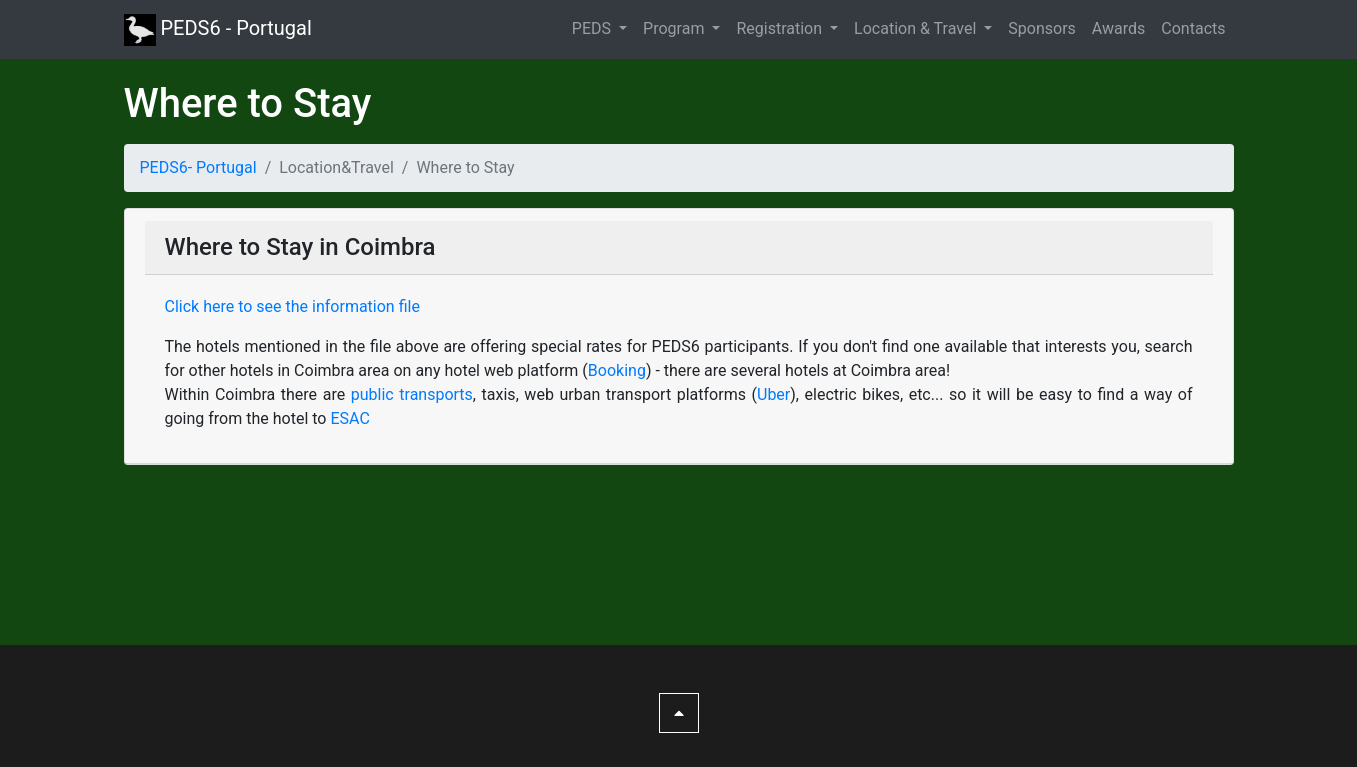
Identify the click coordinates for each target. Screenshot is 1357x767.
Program (675, 28)
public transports (412, 394)
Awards (1118, 28)
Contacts (1193, 28)
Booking (617, 370)
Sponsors (1042, 28)
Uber (773, 394)
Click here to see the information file (292, 306)
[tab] (679, 336)
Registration (781, 28)
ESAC (349, 418)
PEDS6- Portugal (198, 167)
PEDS (593, 28)
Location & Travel (917, 28)
